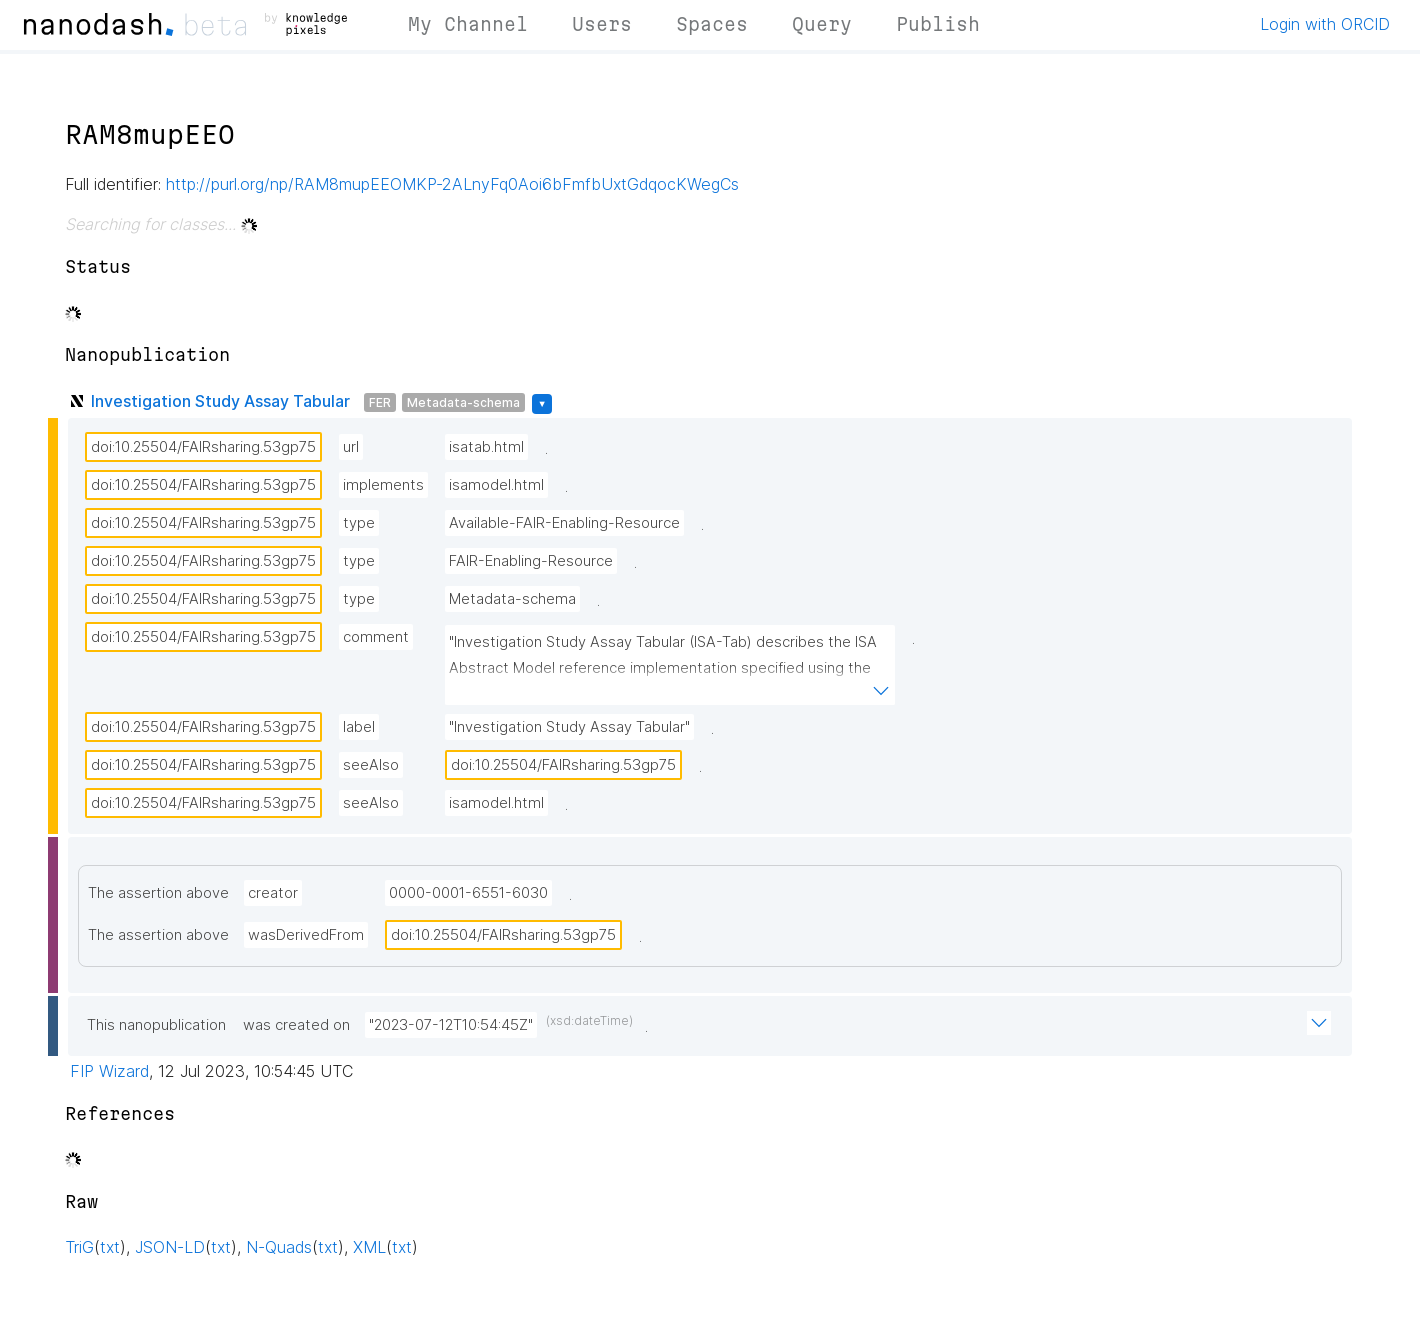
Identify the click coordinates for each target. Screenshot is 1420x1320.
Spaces (712, 24)
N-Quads (279, 1247)
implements (383, 485)
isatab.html (486, 447)
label (359, 727)
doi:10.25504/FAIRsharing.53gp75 (203, 447)
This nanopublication (156, 1025)
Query (822, 24)
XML (369, 1247)
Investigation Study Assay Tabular (220, 401)
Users (602, 24)
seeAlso (371, 765)
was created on (296, 1025)
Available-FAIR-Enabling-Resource (564, 523)
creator (273, 893)
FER (380, 402)
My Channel (468, 24)
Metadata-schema (463, 402)
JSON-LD (170, 1247)
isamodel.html (496, 485)
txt (110, 1247)
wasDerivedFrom (306, 935)
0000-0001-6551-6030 (468, 893)
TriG (79, 1247)
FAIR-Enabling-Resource (531, 561)
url (351, 447)
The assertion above (158, 893)
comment (376, 637)
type (359, 523)
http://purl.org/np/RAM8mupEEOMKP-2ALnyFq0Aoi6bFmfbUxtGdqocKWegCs (452, 184)
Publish (938, 24)
